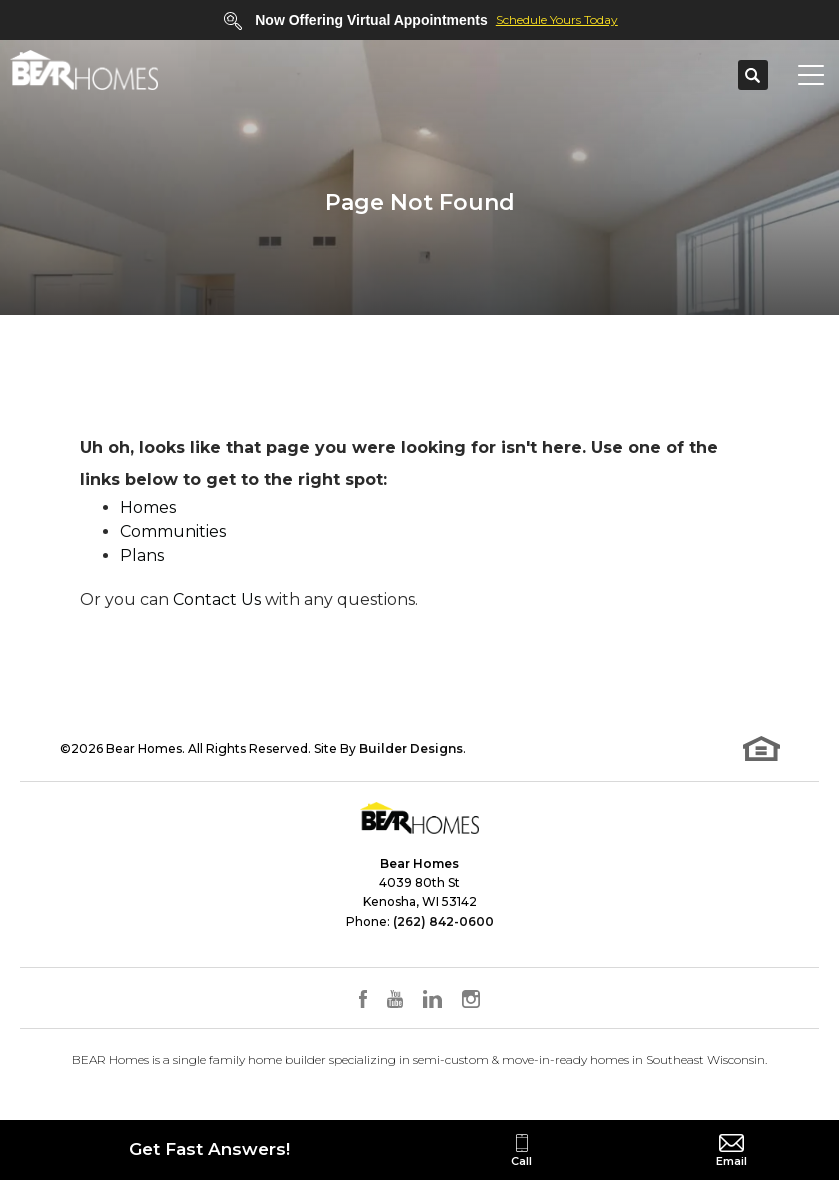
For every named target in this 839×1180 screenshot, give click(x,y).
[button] (753, 76)
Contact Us (217, 599)
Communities (173, 531)
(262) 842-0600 (443, 921)
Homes (148, 507)
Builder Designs (411, 748)
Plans (142, 555)
